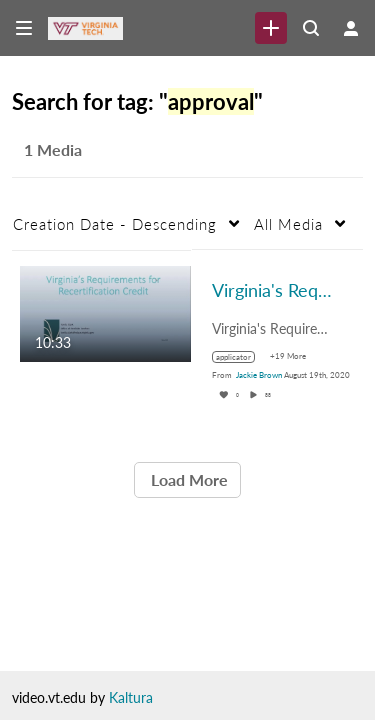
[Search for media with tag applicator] (241, 357)
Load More (187, 479)
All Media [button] (288, 224)
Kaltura (131, 697)
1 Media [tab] (53, 149)
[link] (271, 28)
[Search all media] (311, 28)
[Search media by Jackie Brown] (259, 375)
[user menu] (351, 28)
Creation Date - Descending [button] (115, 224)
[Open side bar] (24, 28)
